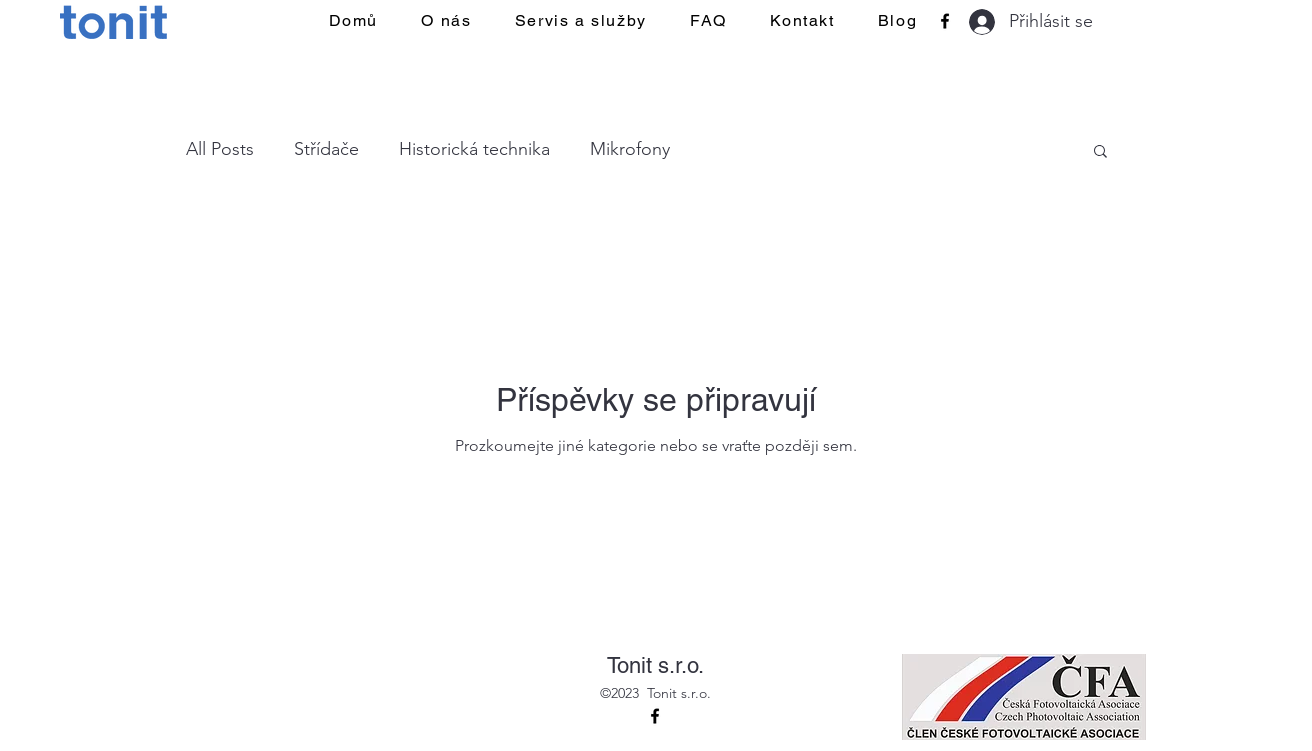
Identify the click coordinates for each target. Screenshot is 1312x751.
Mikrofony (630, 149)
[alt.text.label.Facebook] (945, 21)
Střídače (326, 149)
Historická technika (474, 149)
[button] (1100, 152)
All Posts (220, 149)
